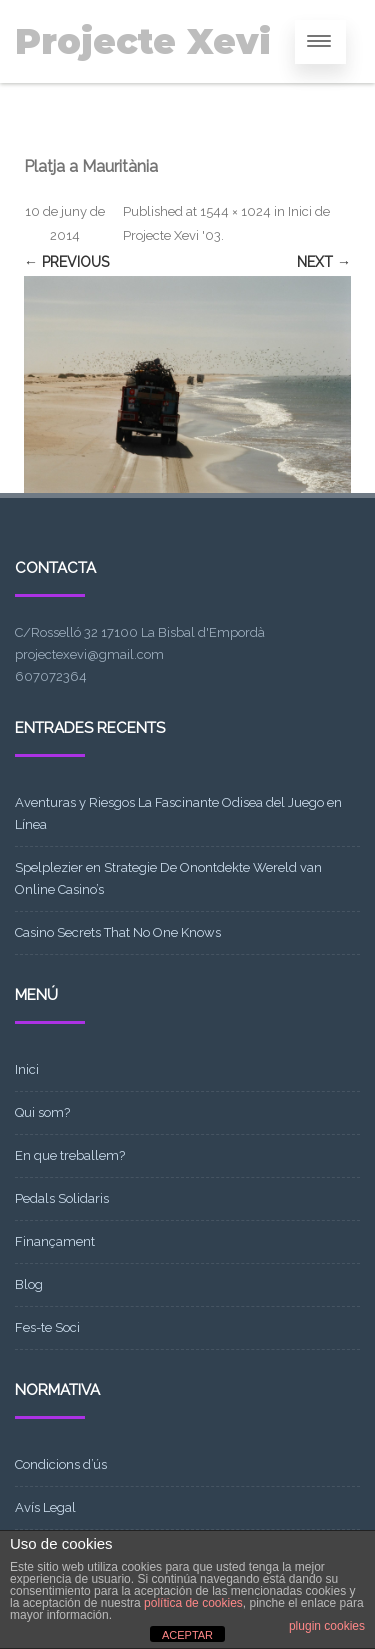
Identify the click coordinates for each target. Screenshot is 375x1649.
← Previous (66, 262)
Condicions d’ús (61, 1464)
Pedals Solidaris (62, 1198)
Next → (324, 262)
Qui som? (42, 1112)
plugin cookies (327, 1626)
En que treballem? (70, 1155)
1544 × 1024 (235, 211)
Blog (29, 1284)
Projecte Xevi (143, 41)
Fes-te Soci (47, 1327)
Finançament (55, 1241)
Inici (27, 1069)
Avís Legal (45, 1507)
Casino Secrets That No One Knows (118, 932)
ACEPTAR (187, 1635)
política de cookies (193, 1603)
